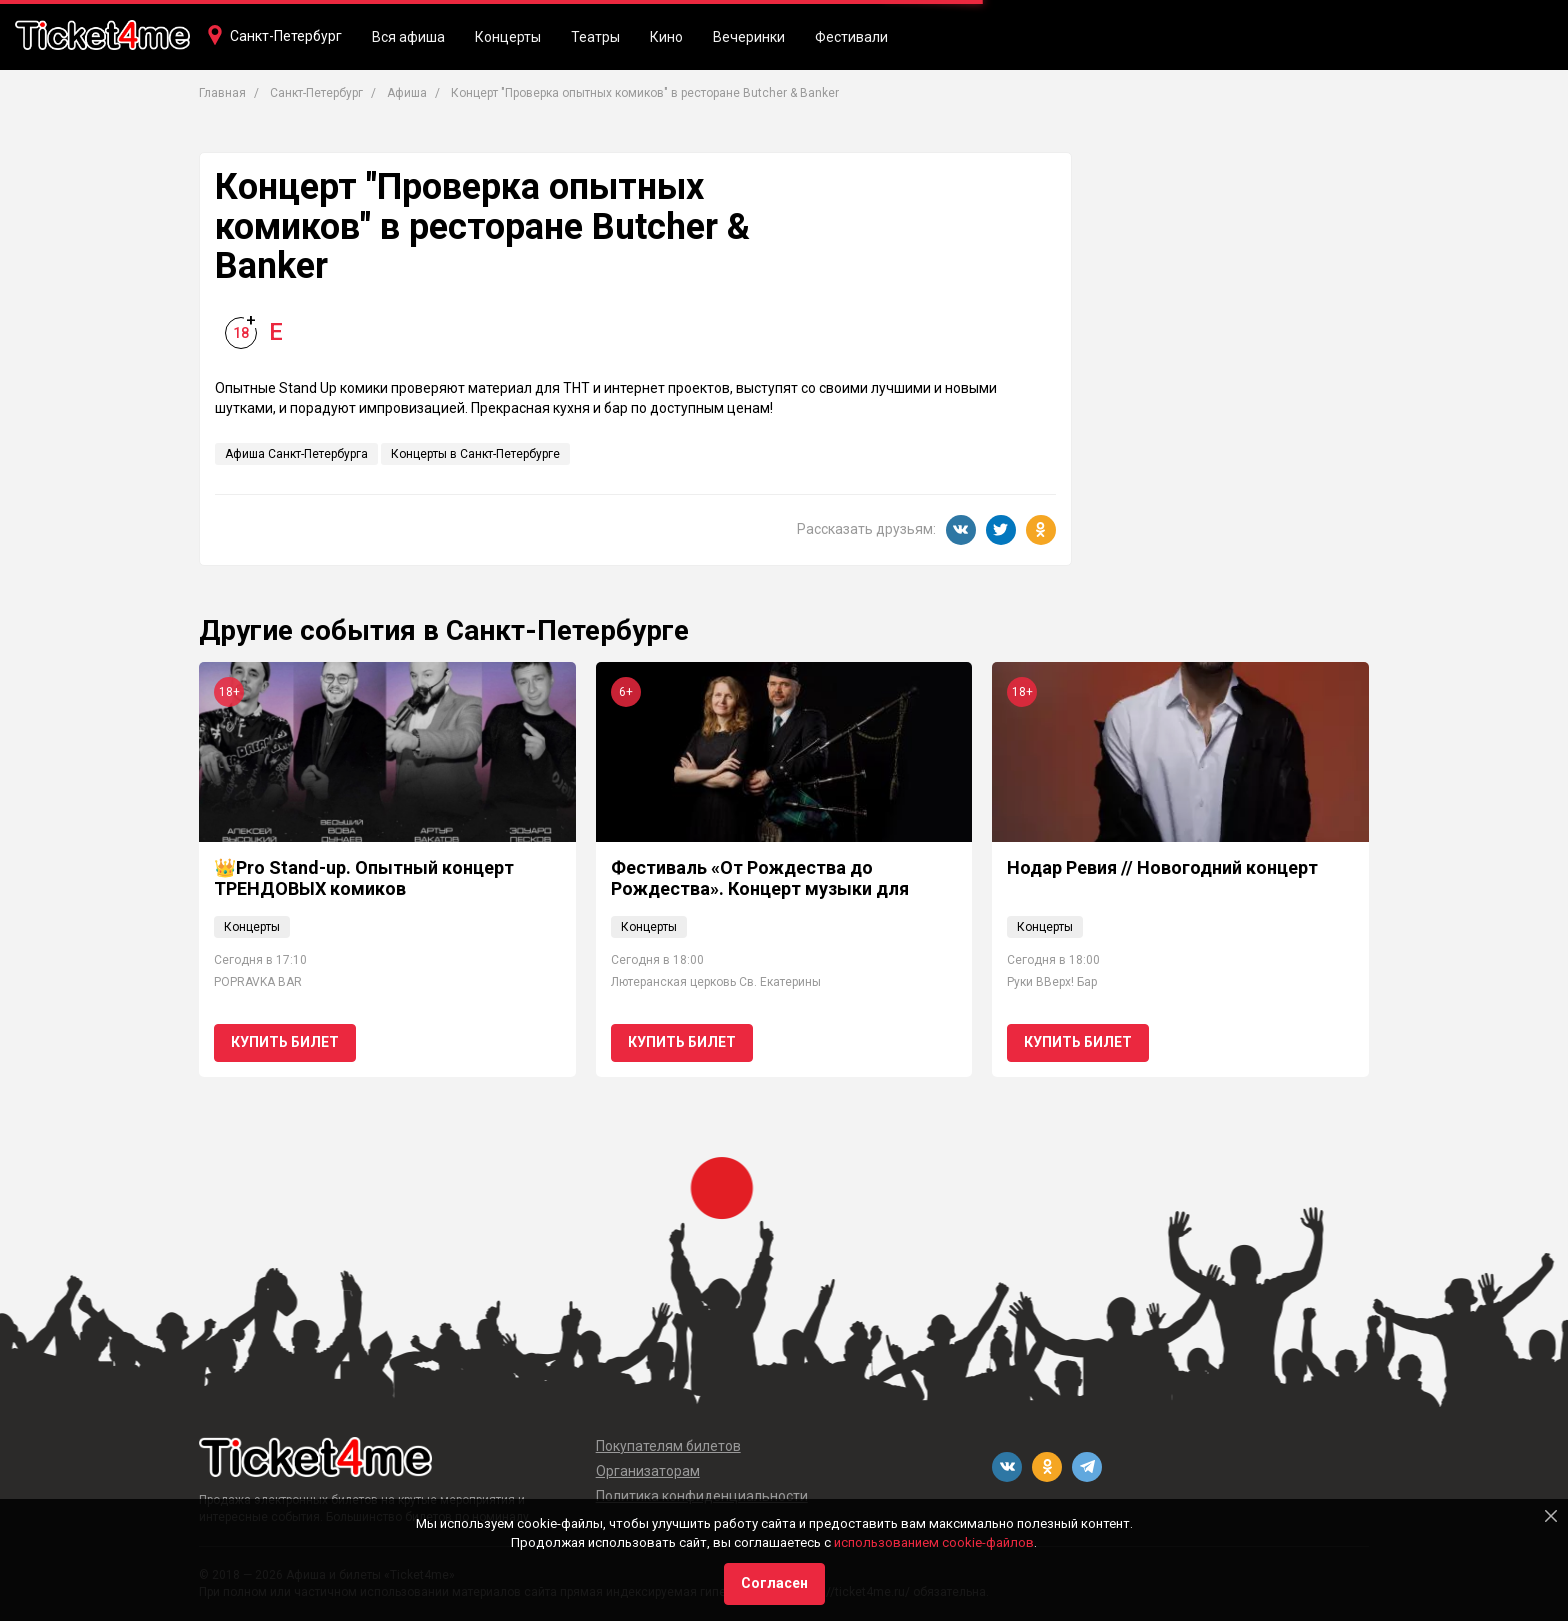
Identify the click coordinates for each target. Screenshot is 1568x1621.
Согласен (774, 1583)
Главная (222, 93)
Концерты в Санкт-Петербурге (475, 454)
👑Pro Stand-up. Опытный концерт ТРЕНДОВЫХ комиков (364, 878)
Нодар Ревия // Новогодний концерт (1162, 867)
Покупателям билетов (668, 1446)
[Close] (1551, 1516)
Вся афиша (408, 37)
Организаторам (648, 1471)
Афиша (407, 93)
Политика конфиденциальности (702, 1496)
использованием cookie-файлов (934, 1542)
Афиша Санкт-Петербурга (296, 454)
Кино (666, 37)
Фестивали (851, 37)
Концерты (508, 37)
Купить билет (285, 1042)
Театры (595, 37)
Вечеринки (749, 37)
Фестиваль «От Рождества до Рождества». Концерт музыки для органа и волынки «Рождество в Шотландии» (760, 900)
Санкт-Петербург (286, 36)
